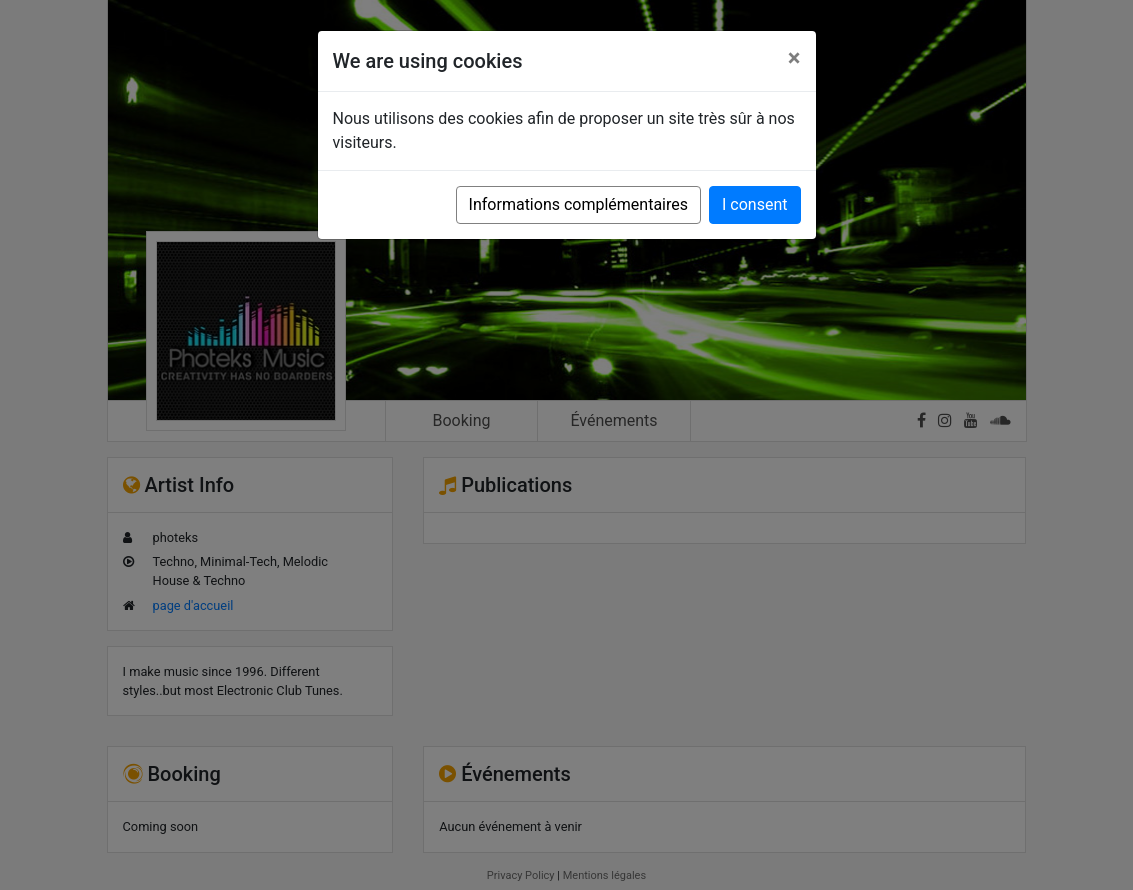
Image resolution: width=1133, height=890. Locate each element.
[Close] (794, 58)
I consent (754, 204)
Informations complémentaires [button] (578, 204)
